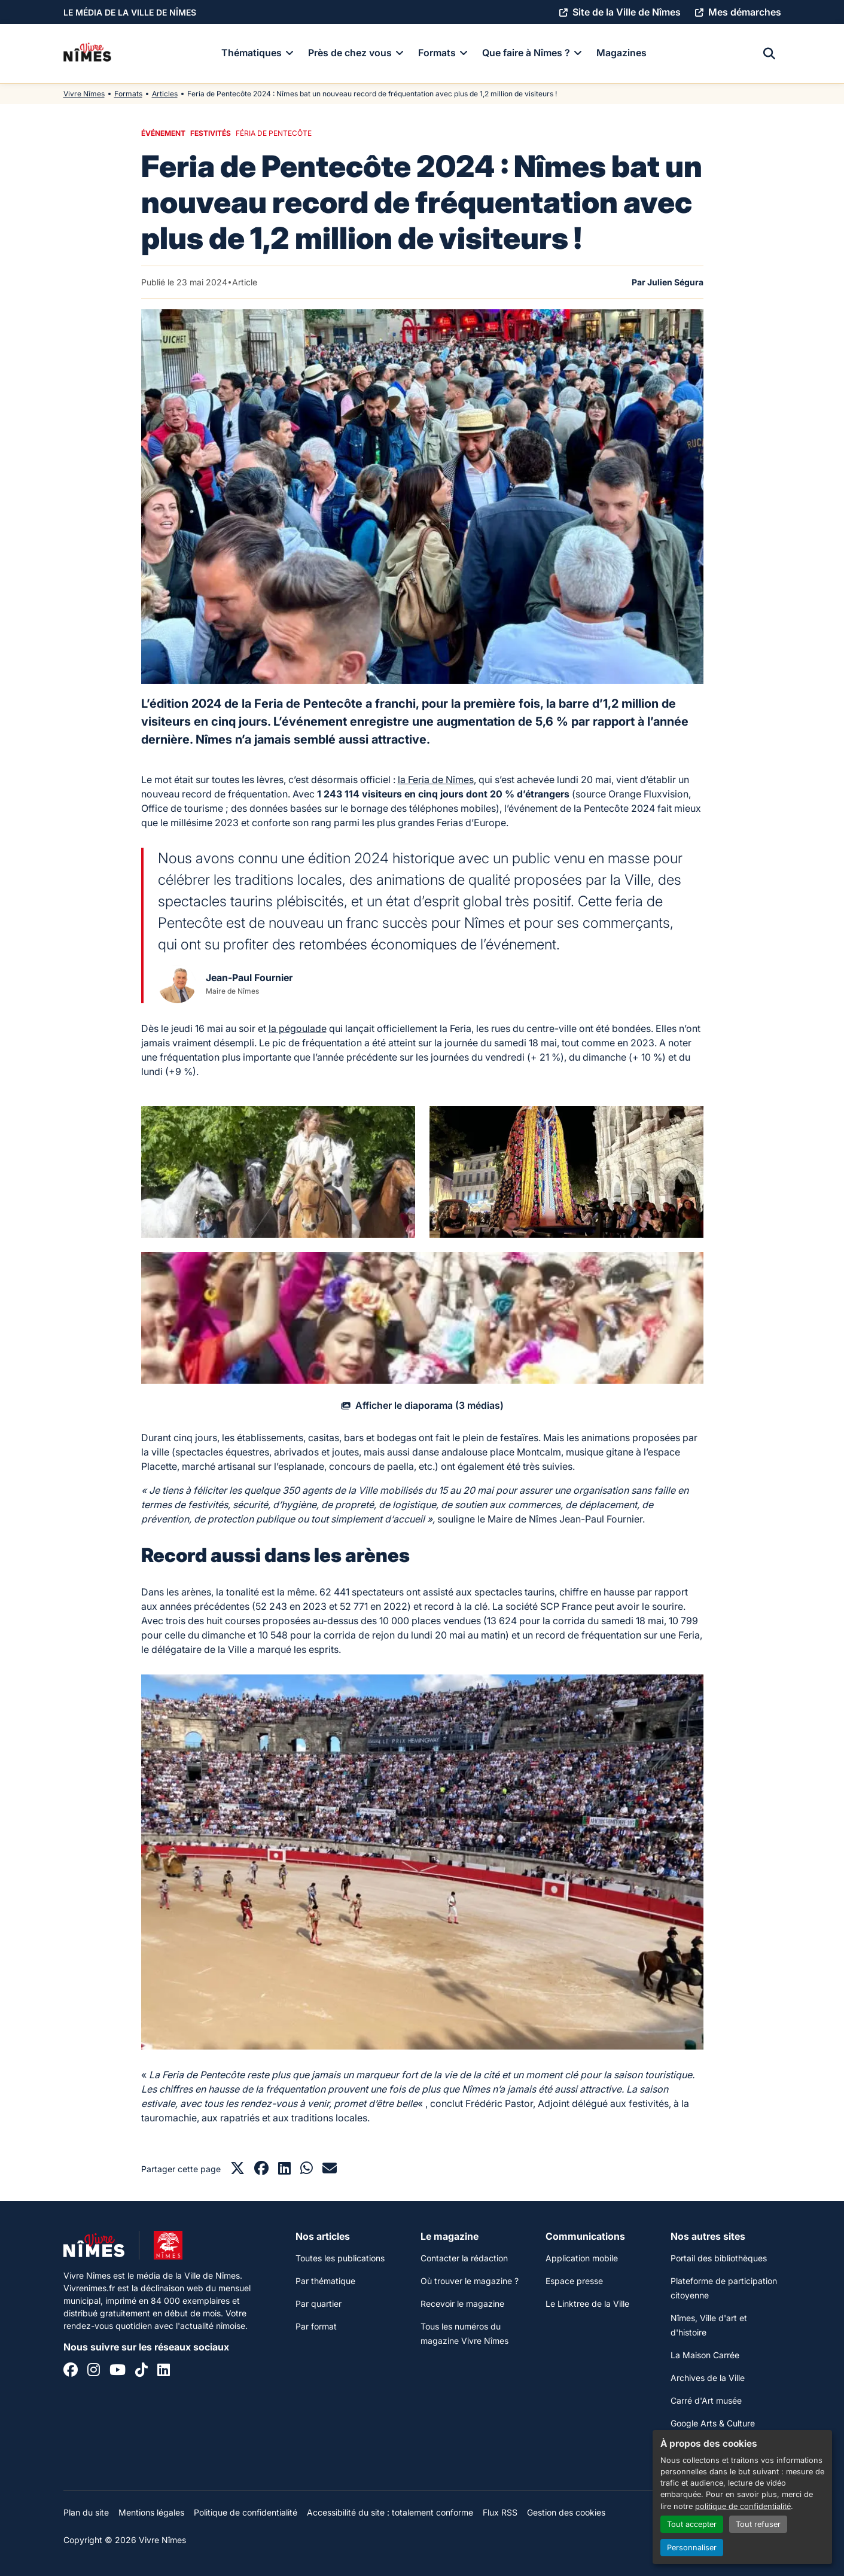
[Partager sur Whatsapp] (306, 2170)
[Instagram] (93, 2371)
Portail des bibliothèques (719, 2258)
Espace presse (574, 2281)
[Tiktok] (141, 2371)
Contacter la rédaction (464, 2258)
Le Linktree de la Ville (587, 2303)
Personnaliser (692, 2547)
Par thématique (325, 2281)
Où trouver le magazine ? (470, 2281)
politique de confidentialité (743, 2506)
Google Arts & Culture (713, 2423)
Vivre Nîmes (84, 93)
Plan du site (86, 2512)
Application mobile (582, 2258)
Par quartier (318, 2303)
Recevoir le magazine (462, 2303)
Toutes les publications (340, 2258)
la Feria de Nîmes (436, 779)
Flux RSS (500, 2512)
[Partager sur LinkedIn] (284, 2170)
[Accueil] (87, 54)
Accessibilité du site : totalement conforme (390, 2512)
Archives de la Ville (708, 2378)
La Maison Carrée (705, 2355)
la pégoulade (298, 1028)
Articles (165, 93)
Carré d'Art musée (706, 2400)
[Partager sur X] (237, 2170)
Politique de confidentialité (245, 2512)
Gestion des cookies (566, 2512)
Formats (128, 93)
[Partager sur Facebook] (261, 2170)
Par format (316, 2326)
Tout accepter (692, 2524)
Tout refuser (758, 2524)
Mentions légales (151, 2512)
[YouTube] (117, 2371)
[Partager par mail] (329, 2170)
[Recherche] (769, 54)
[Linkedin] (163, 2371)
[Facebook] (70, 2371)
